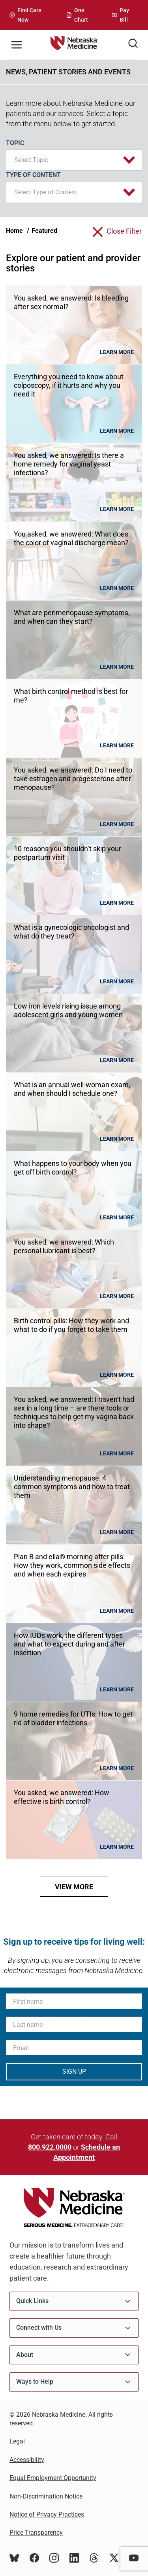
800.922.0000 (49, 2147)
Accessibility (26, 2460)
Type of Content (33, 175)
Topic (15, 143)
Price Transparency (36, 2532)
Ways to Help (74, 2382)
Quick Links (74, 2301)
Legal (17, 2441)
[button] (74, 160)
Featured (44, 230)
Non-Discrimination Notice (45, 2496)
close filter (124, 231)
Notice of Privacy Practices (46, 2514)
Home (14, 230)
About (74, 2355)
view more (74, 1887)
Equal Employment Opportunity (52, 2478)
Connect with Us (74, 2328)
